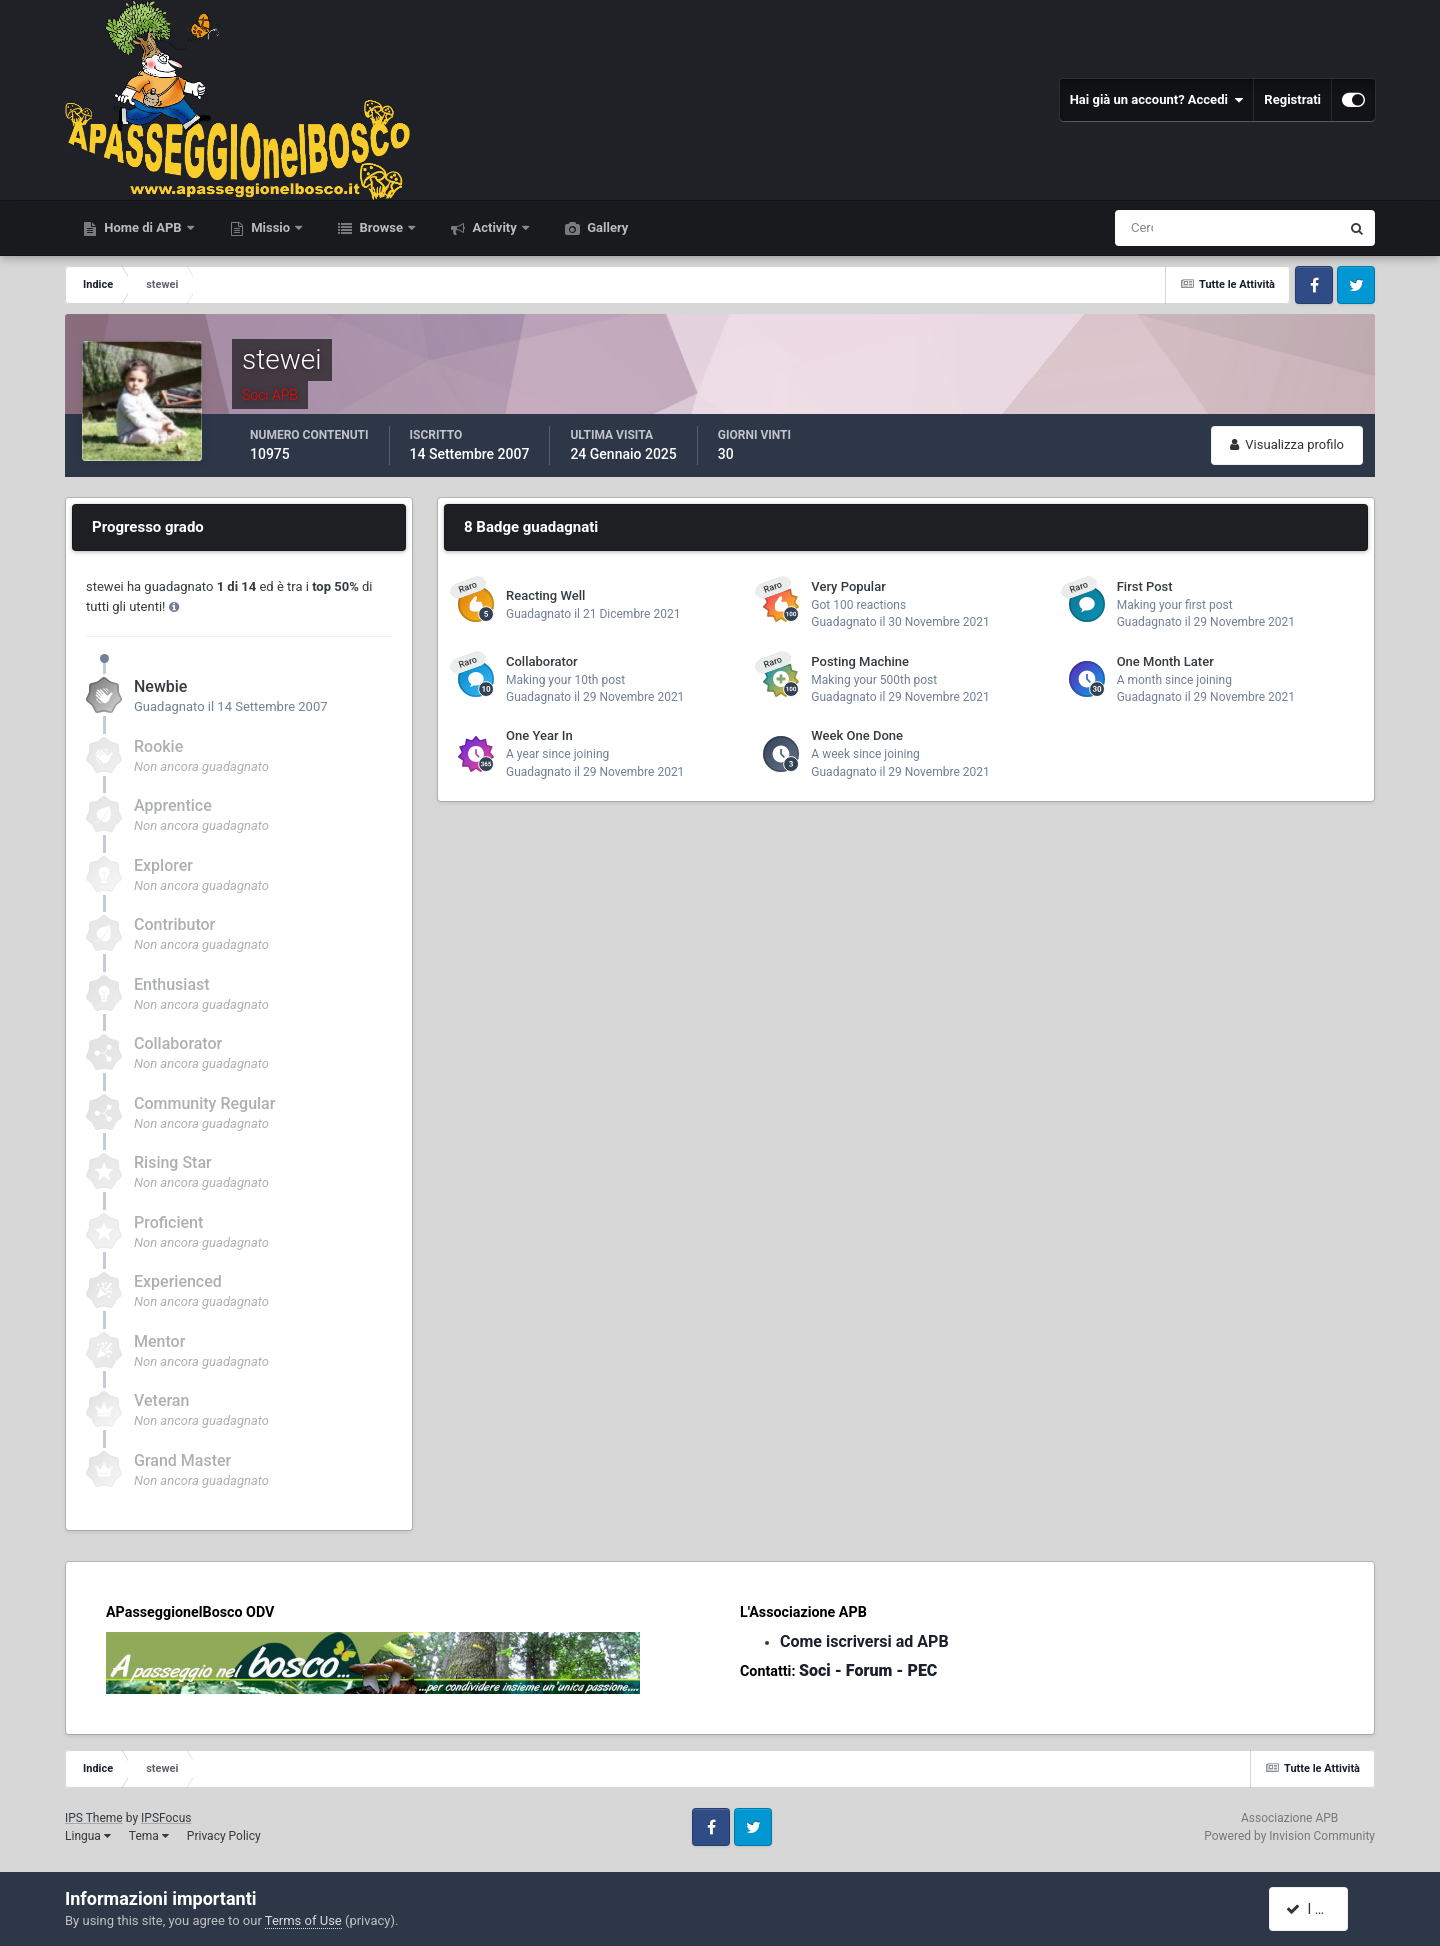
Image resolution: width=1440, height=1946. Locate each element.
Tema (149, 1836)
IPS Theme (94, 1818)
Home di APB (143, 227)
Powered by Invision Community (1289, 1836)
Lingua (88, 1836)
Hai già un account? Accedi (1157, 100)
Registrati (1292, 99)
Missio (270, 227)
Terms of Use (303, 1920)
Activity (494, 227)
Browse (381, 227)
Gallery (606, 227)
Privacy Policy (224, 1836)
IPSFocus (166, 1818)
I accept (1318, 1909)
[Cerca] (1144, 228)
